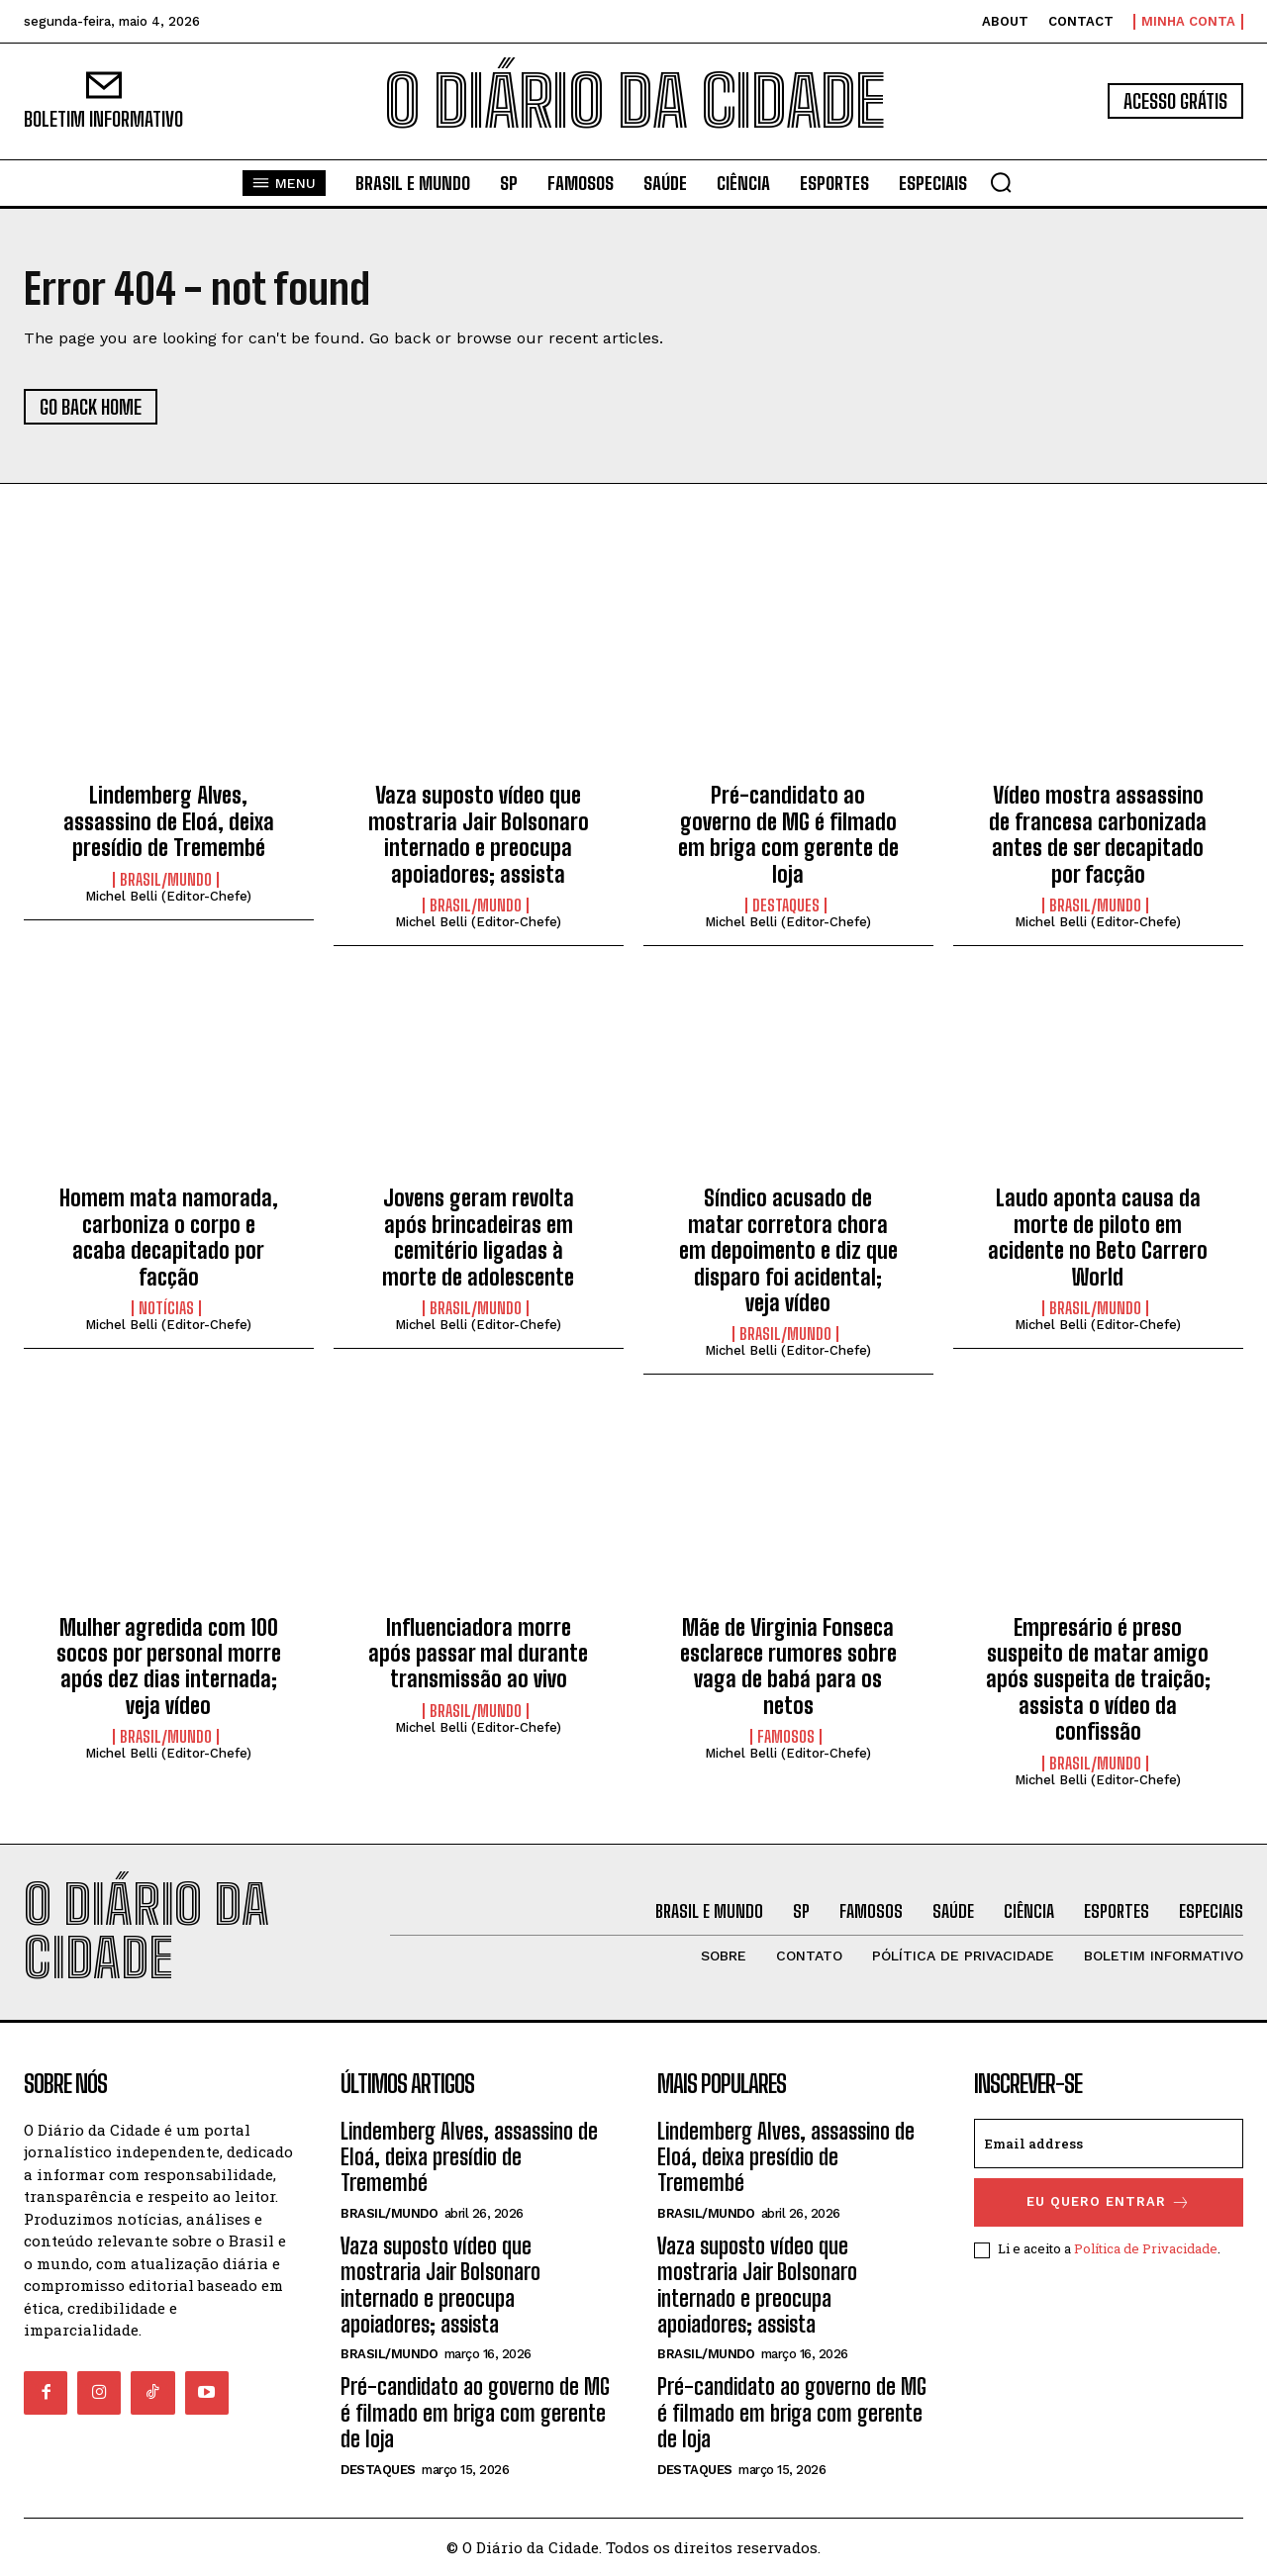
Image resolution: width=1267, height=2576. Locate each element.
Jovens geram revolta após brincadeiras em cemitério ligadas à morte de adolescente (478, 1237)
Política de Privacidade (1146, 2248)
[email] (1108, 2143)
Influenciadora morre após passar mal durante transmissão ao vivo (478, 1653)
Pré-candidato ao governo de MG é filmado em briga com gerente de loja (788, 834)
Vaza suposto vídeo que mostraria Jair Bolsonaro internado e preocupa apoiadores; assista (478, 834)
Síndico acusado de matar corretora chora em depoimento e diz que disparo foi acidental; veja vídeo (788, 1250)
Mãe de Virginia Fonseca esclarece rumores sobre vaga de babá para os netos (788, 1666)
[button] (1000, 182)
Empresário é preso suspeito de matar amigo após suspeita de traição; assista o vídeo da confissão (1098, 1680)
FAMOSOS (786, 1737)
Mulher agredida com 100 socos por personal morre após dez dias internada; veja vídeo (168, 1666)
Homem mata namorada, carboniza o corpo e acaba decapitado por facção (168, 1237)
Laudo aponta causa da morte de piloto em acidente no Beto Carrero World (1098, 1237)
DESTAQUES (786, 905)
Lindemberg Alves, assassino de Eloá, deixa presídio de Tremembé (168, 821)
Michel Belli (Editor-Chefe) (168, 896)
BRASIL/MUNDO (166, 880)
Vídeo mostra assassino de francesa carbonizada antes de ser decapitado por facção (1098, 834)
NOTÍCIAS (166, 1308)
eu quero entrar (1108, 2202)
